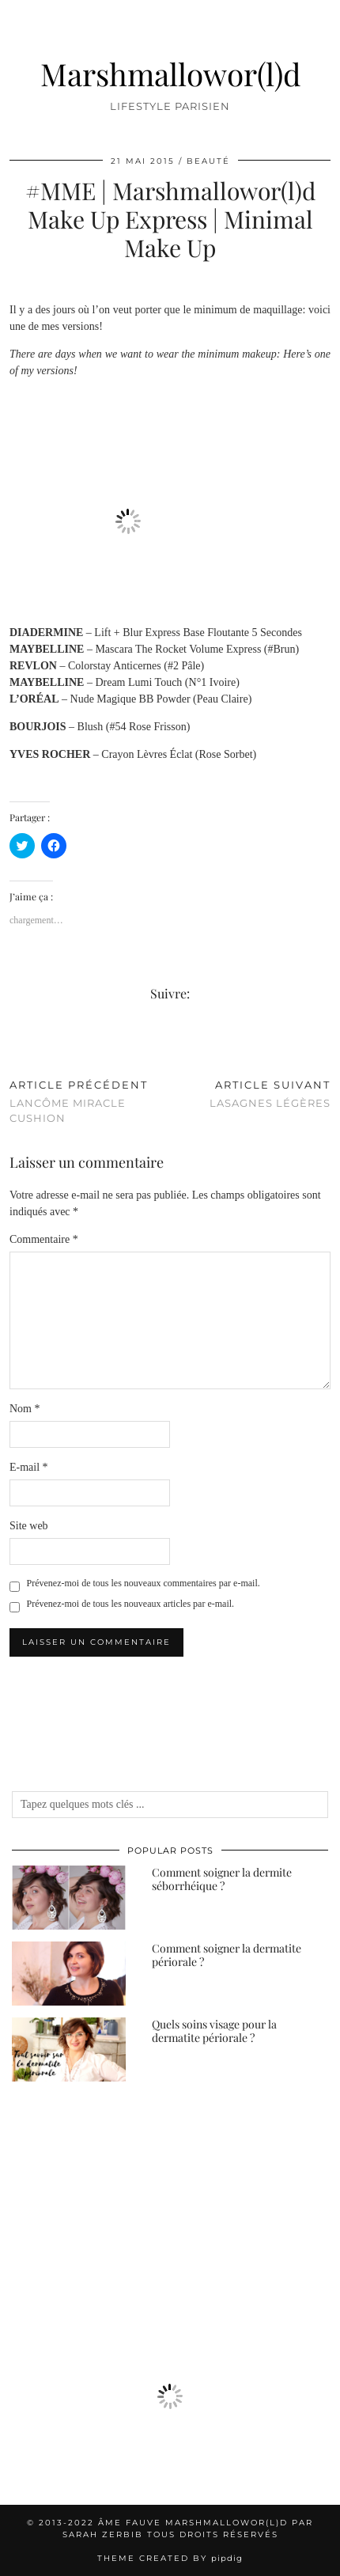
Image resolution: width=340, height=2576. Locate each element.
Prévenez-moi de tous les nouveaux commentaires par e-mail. (143, 1583)
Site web (28, 1526)
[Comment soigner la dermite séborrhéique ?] (69, 1898)
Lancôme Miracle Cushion (89, 1101)
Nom (24, 1409)
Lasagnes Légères (270, 1093)
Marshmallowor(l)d (170, 73)
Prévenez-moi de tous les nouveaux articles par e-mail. (131, 1603)
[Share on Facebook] (13, 1046)
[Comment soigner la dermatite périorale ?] (69, 1973)
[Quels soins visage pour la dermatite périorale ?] (69, 2049)
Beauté (208, 161)
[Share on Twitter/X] (21, 1046)
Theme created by (170, 2558)
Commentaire (43, 1239)
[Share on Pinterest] (29, 1046)
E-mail (28, 1467)
